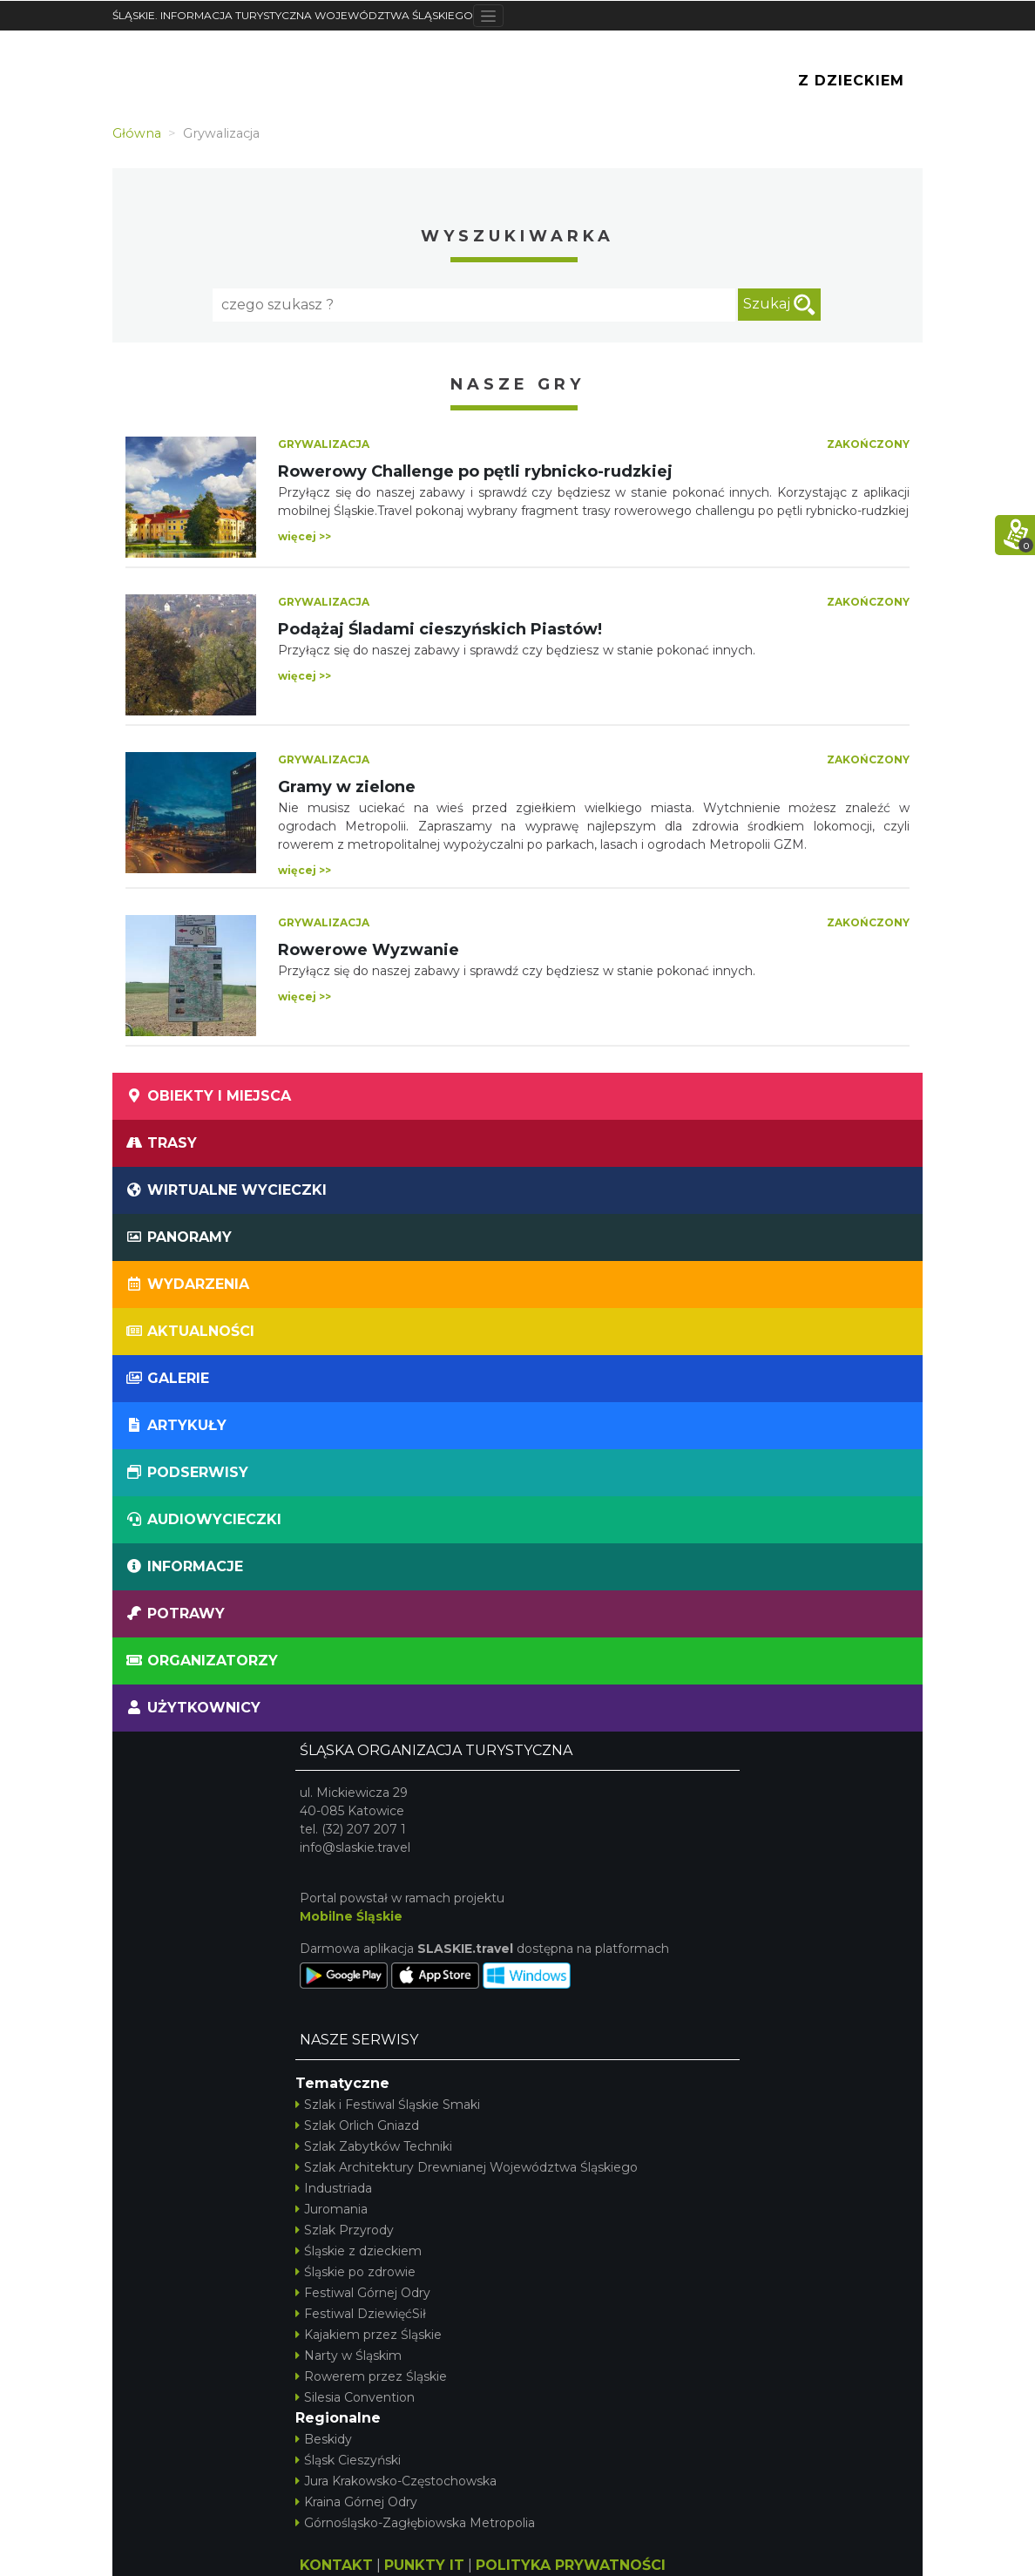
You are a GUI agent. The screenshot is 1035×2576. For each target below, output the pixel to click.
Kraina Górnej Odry (356, 2502)
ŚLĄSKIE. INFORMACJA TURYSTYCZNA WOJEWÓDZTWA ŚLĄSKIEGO (292, 15)
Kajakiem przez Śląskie (368, 2334)
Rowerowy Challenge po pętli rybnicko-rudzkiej (475, 471)
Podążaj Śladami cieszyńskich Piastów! (440, 629)
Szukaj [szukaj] (779, 304)
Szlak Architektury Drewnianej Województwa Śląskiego (466, 2167)
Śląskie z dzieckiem (358, 2251)
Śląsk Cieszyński (348, 2460)
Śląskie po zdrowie (355, 2272)
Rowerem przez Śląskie (371, 2376)
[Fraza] (474, 305)
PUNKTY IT (424, 2565)
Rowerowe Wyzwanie (368, 949)
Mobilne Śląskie (351, 1916)
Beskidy (323, 2439)
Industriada (333, 2188)
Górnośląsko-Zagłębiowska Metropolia (415, 2523)
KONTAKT (336, 2565)
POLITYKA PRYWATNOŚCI (571, 2565)
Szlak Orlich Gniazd (357, 2125)
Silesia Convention (355, 2397)
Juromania (331, 2209)
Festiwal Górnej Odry (362, 2293)
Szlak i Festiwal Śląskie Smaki (387, 2104)
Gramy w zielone (347, 787)
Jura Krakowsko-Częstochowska (396, 2481)
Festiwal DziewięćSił (360, 2314)
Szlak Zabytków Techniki (373, 2146)
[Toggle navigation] (488, 15)
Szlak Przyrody (344, 2230)
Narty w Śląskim (348, 2355)
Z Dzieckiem (851, 80)
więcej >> (304, 536)
